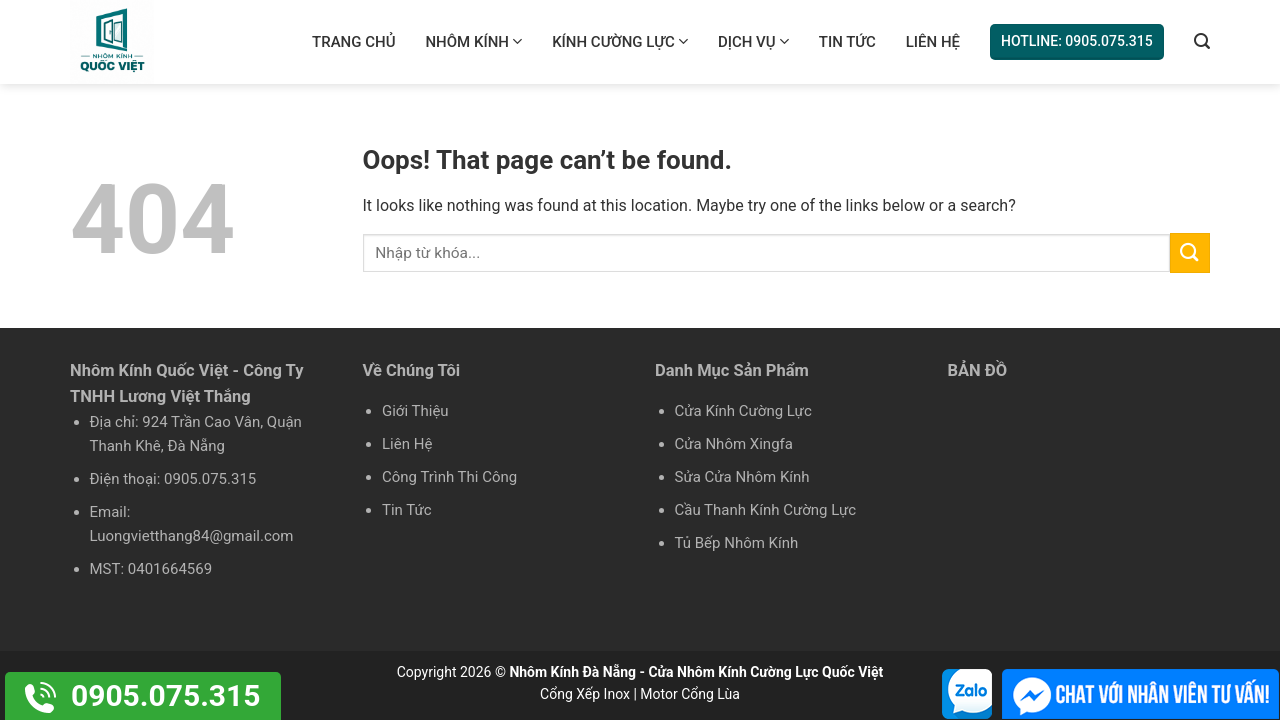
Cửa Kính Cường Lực (743, 411)
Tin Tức (847, 42)
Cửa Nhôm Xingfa (734, 444)
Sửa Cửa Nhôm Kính (742, 477)
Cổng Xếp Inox (585, 694)
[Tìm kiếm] (1202, 41)
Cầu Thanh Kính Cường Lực (766, 510)
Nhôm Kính (473, 41)
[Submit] (1190, 252)
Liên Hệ (933, 42)
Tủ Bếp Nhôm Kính (737, 543)
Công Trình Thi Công (449, 477)
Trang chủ (353, 42)
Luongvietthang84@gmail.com (192, 536)
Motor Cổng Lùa (690, 694)
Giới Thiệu (415, 411)
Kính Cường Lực (620, 41)
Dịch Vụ (753, 41)
